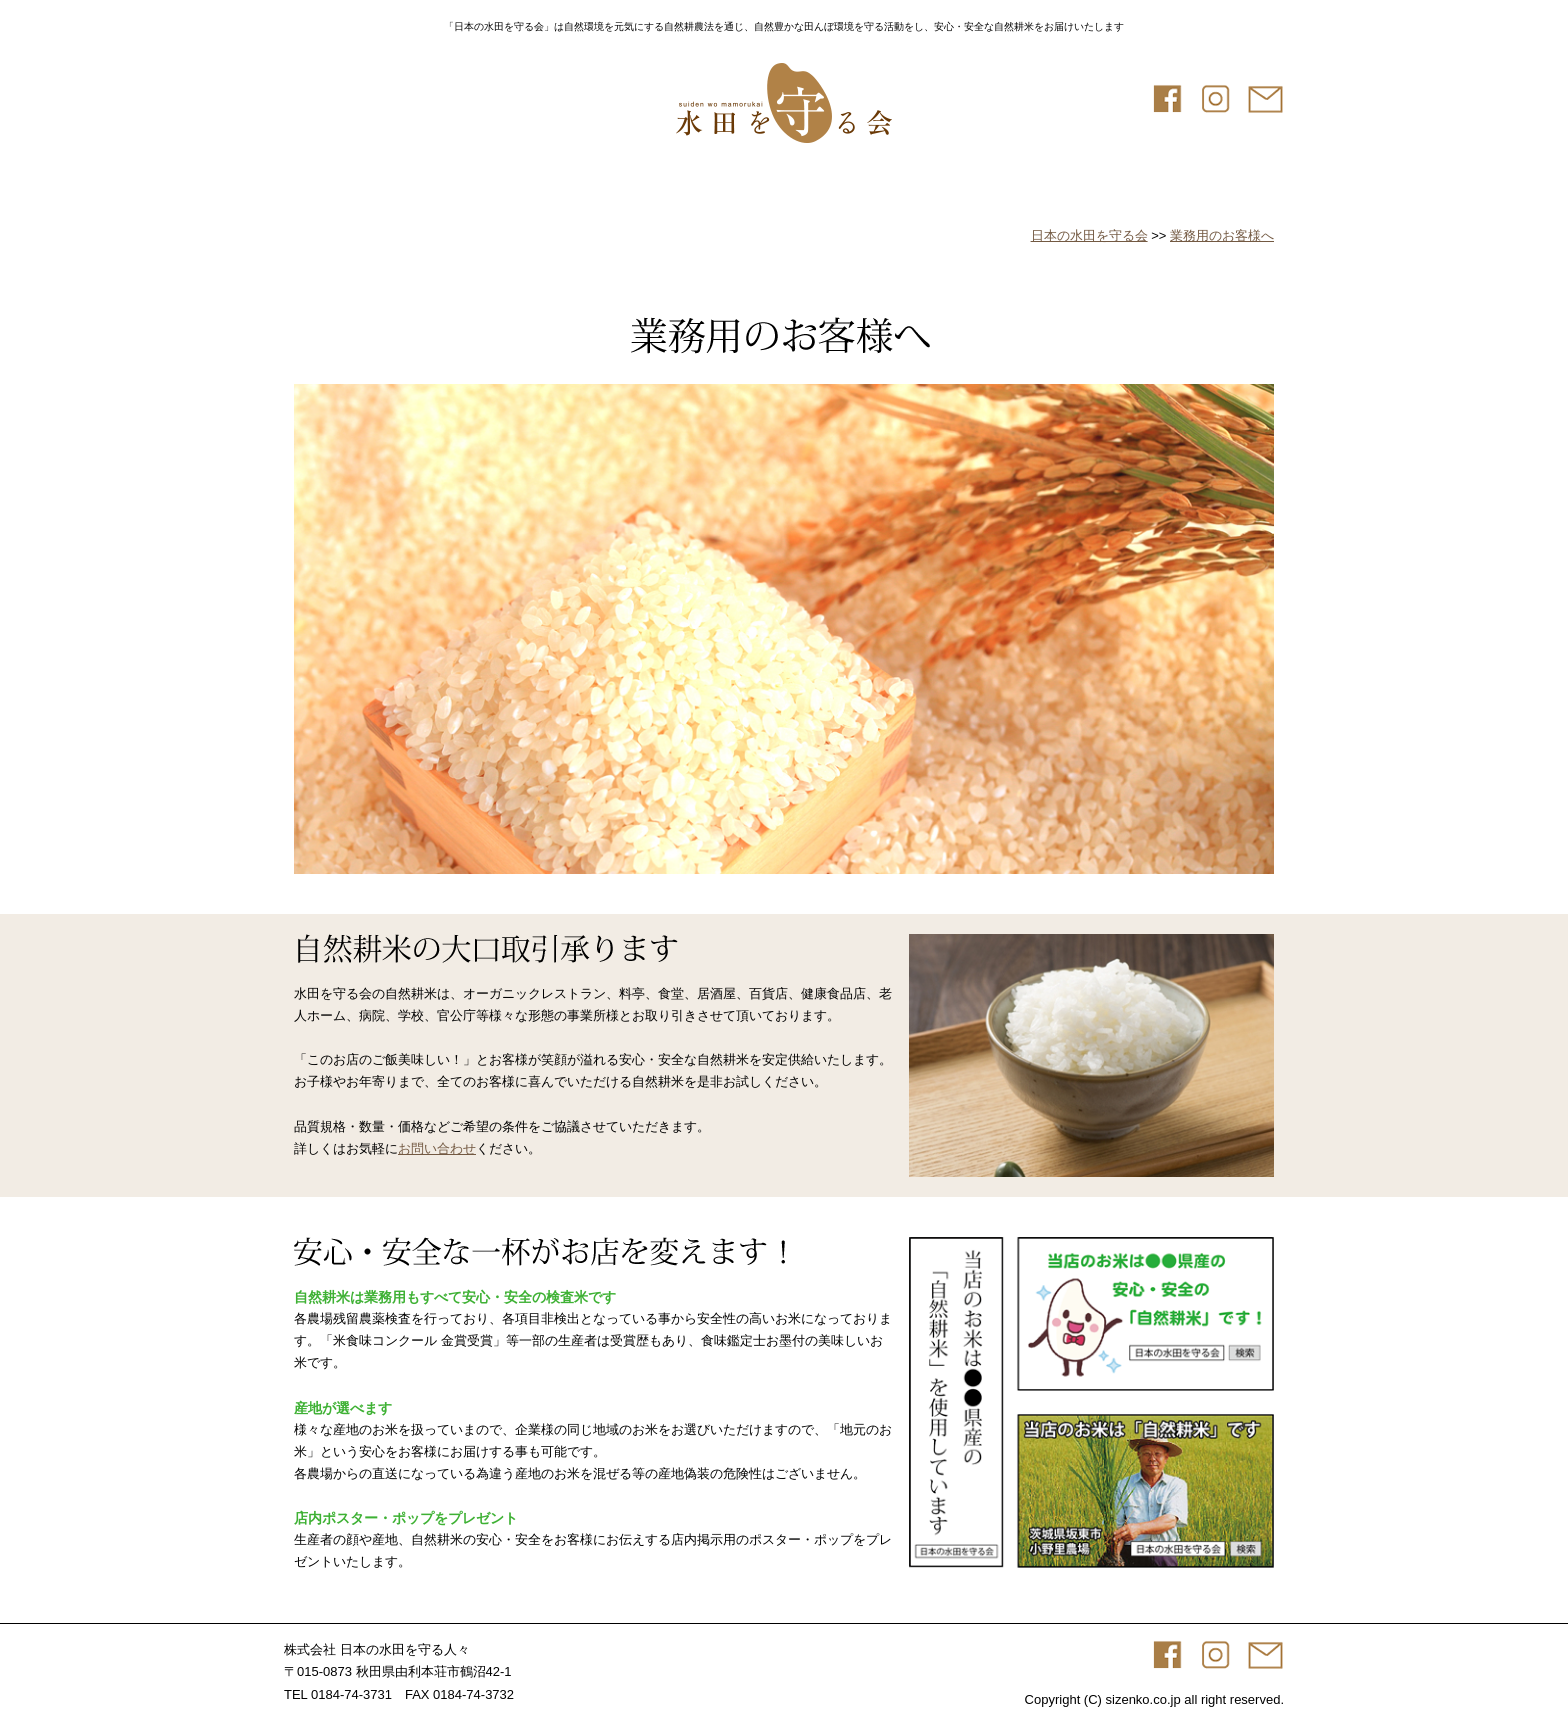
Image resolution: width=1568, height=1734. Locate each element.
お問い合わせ (437, 1148)
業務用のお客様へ (1222, 235)
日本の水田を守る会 (1089, 235)
